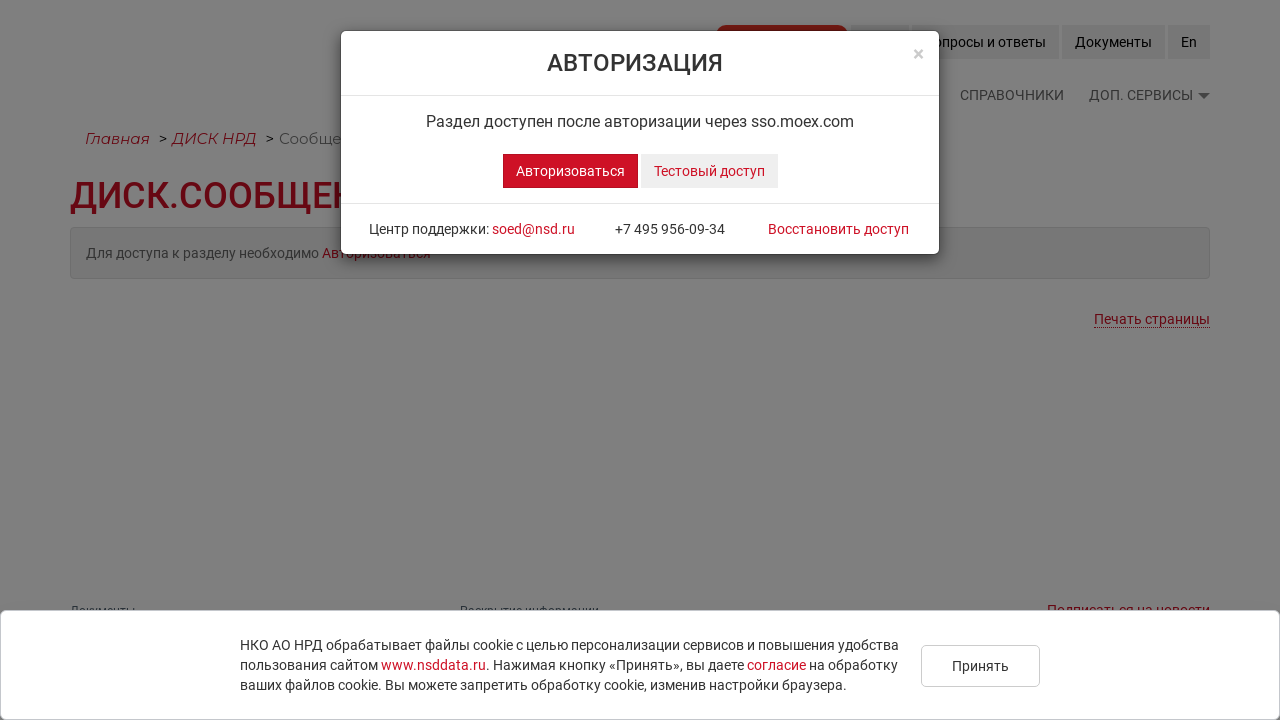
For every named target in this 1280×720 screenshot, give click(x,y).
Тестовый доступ (709, 171)
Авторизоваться (570, 171)
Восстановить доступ (838, 229)
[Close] (918, 54)
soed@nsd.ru (533, 229)
